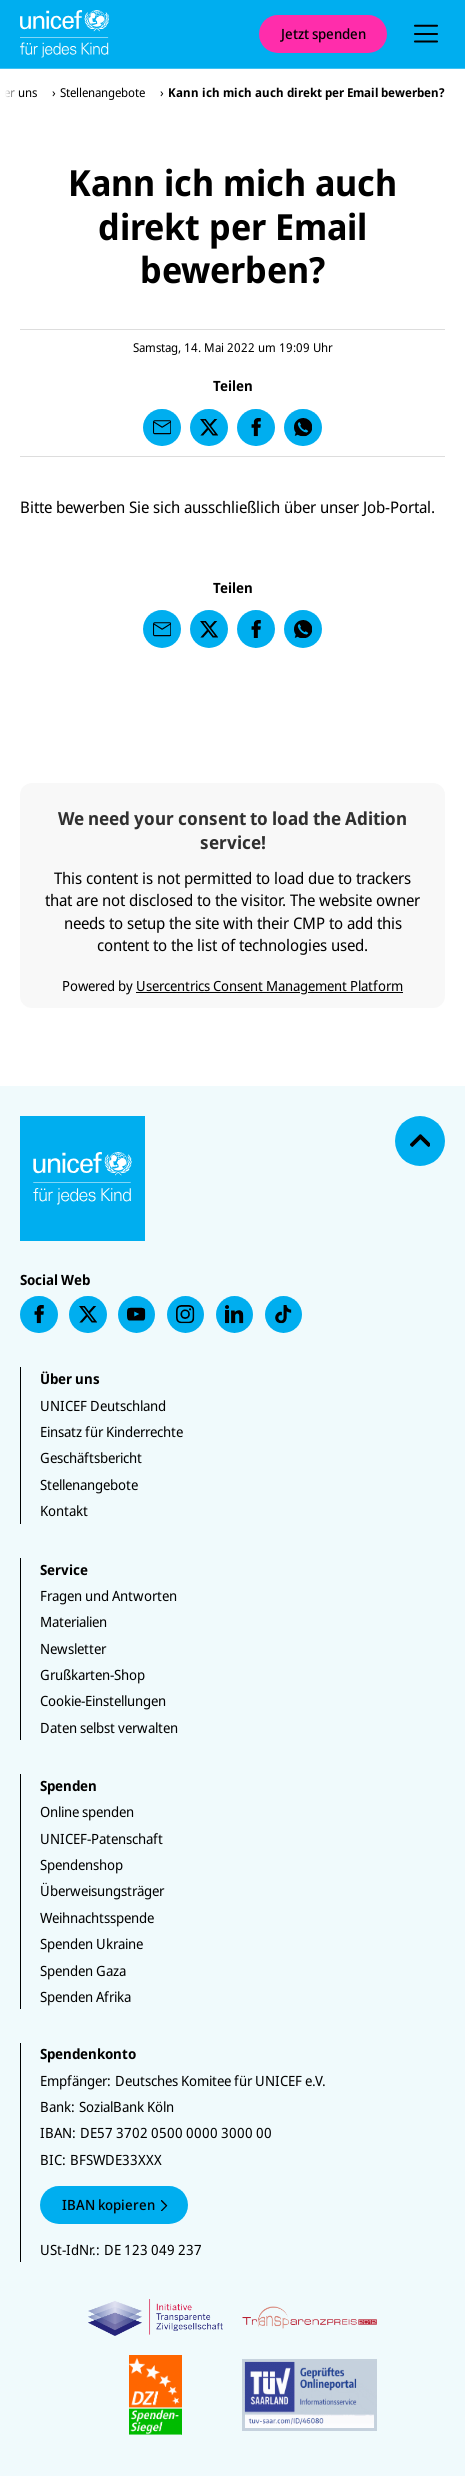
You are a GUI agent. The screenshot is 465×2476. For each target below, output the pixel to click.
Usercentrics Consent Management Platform (269, 985)
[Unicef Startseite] (129, 34)
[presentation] (426, 34)
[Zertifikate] (232, 2366)
